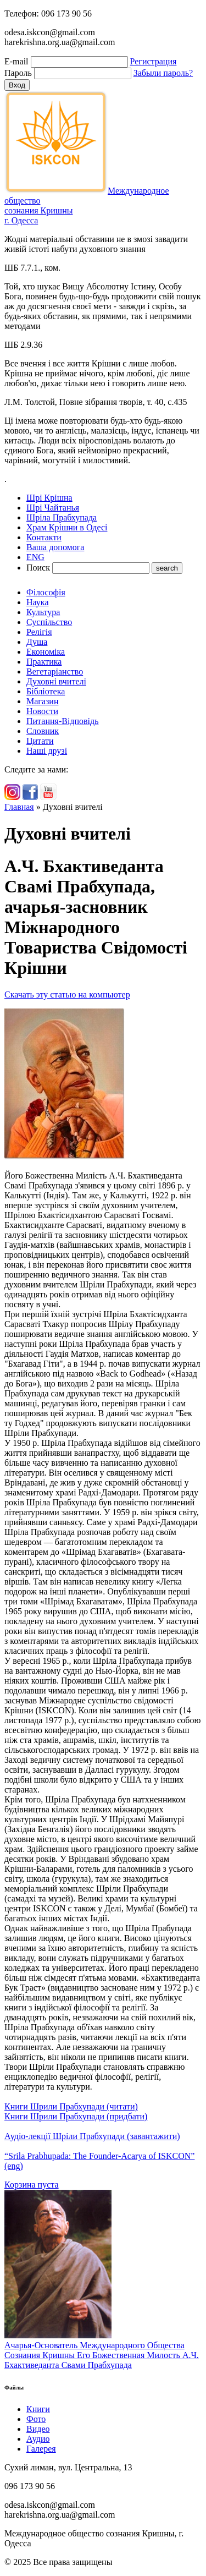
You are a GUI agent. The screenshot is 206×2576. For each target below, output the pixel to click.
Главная (19, 807)
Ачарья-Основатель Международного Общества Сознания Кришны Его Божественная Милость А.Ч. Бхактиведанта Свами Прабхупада (101, 2355)
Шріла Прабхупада (61, 517)
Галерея (41, 2448)
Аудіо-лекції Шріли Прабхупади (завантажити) (92, 2136)
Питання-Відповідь (62, 721)
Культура (43, 612)
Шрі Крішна (49, 497)
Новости (42, 711)
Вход (17, 85)
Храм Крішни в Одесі (66, 527)
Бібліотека (45, 691)
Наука (37, 602)
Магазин (42, 701)
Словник (42, 731)
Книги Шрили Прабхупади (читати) (71, 2106)
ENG (35, 557)
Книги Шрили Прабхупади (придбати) (75, 2116)
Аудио (37, 2438)
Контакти (44, 537)
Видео (37, 2429)
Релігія (39, 632)
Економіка (45, 651)
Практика (44, 661)
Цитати (40, 741)
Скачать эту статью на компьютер (67, 994)
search (167, 568)
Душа (36, 641)
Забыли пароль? (163, 73)
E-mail (16, 61)
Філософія (45, 592)
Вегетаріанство (54, 671)
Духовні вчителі (56, 681)
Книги (38, 2409)
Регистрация (153, 61)
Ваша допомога (55, 547)
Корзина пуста (31, 2184)
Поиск (38, 567)
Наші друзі (46, 750)
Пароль (18, 73)
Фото (36, 2419)
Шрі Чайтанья (52, 507)
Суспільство (49, 622)
